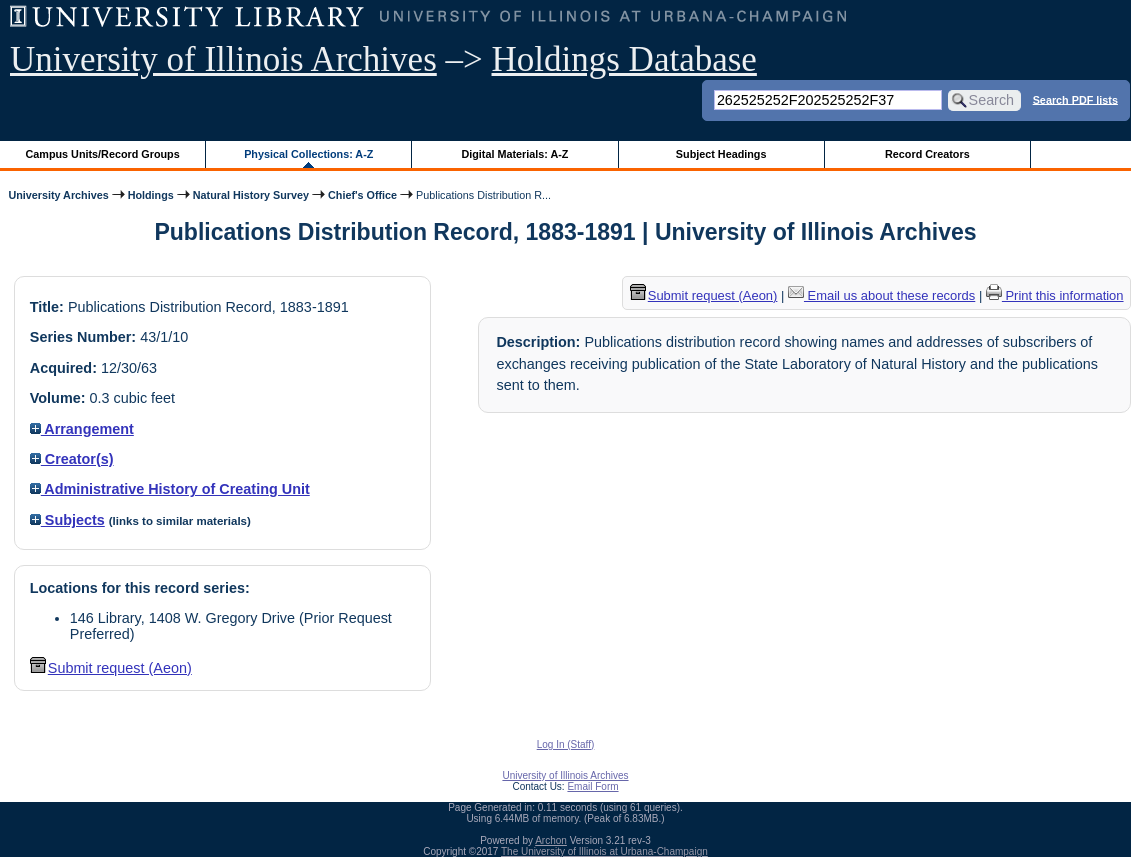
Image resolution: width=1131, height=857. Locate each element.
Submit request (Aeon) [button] (111, 668)
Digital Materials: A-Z (514, 154)
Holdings (151, 195)
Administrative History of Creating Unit (170, 489)
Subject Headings (721, 154)
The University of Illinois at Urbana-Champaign (604, 851)
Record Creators (927, 154)
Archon (551, 840)
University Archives (58, 195)
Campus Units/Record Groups (103, 154)
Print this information (1055, 295)
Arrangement (82, 429)
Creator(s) (72, 459)
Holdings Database (624, 59)
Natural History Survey (251, 195)
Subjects (67, 520)
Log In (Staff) (566, 744)
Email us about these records (881, 295)
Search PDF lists (1075, 99)
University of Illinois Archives (223, 59)
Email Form (592, 786)
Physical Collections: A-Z (308, 154)
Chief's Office (362, 195)
